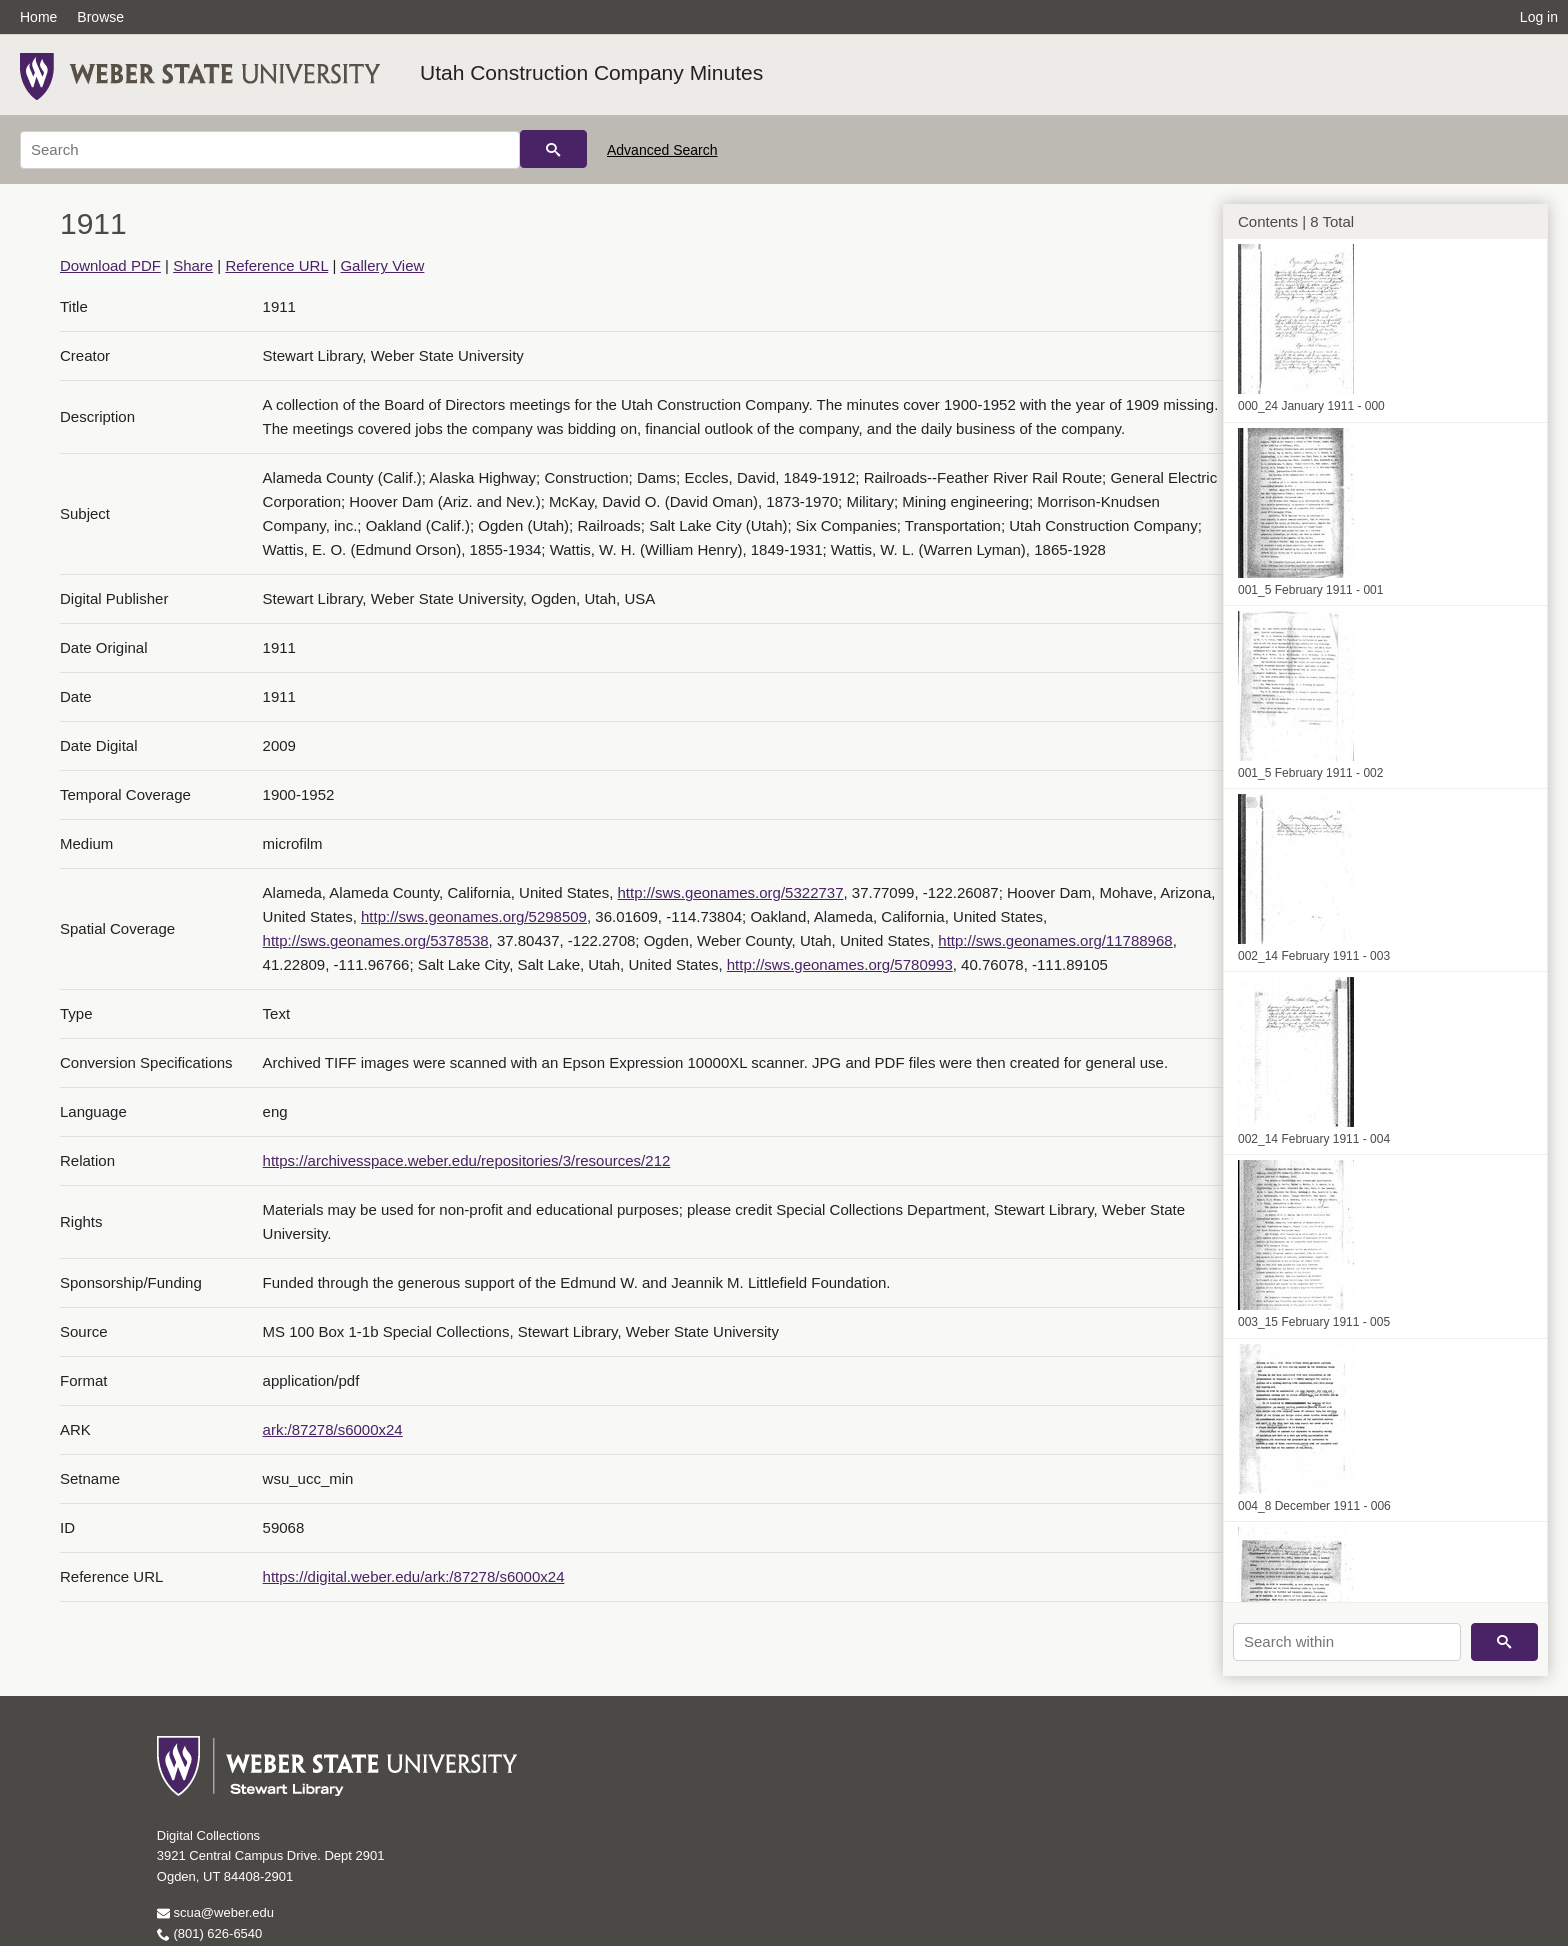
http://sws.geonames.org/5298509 (474, 916)
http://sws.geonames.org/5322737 (731, 892)
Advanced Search (662, 150)
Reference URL (276, 265)
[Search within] (1347, 1642)
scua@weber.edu (215, 1912)
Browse (100, 17)
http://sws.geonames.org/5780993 (840, 964)
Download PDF (110, 265)
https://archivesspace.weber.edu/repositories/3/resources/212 (467, 1160)
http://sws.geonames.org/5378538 (376, 940)
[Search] (270, 150)
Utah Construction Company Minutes (591, 72)
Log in (1539, 17)
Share (193, 265)
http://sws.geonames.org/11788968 (1055, 940)
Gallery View (382, 265)
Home (38, 17)
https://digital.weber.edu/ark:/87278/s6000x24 (414, 1576)
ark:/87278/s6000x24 (333, 1429)
